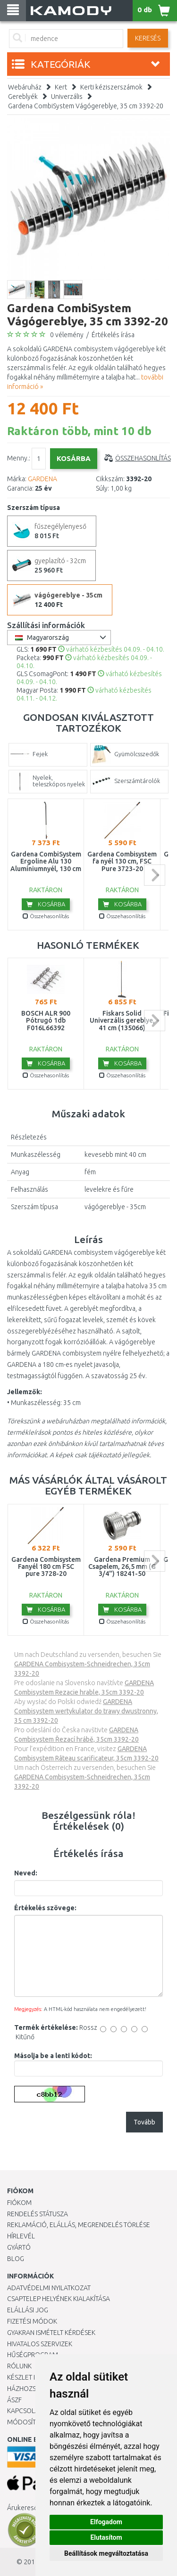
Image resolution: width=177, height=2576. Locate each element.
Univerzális (67, 96)
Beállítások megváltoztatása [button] (106, 2553)
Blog (15, 2258)
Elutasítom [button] (106, 2537)
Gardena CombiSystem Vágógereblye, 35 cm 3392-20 (85, 106)
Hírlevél (21, 2236)
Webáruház (25, 87)
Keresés (147, 38)
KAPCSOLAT (24, 2410)
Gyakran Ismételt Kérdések (51, 2332)
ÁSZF (14, 2400)
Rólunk (19, 2366)
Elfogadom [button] (106, 2522)
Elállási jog (27, 2310)
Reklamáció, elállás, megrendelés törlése (78, 2225)
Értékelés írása (113, 335)
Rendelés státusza (37, 2214)
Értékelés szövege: (45, 1908)
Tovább (144, 2122)
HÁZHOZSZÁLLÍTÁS (34, 2388)
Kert (61, 87)
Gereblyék (23, 96)
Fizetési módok (32, 2321)
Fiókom (19, 2202)
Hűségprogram (32, 2354)
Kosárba (45, 904)
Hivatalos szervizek (39, 2344)
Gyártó (19, 2247)
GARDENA (42, 479)
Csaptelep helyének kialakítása (58, 2298)
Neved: (25, 1873)
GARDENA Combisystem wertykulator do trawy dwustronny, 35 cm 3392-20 (86, 1711)
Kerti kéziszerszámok (111, 87)
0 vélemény (67, 335)
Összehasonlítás (143, 458)
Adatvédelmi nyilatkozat (49, 2288)
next (154, 875)
